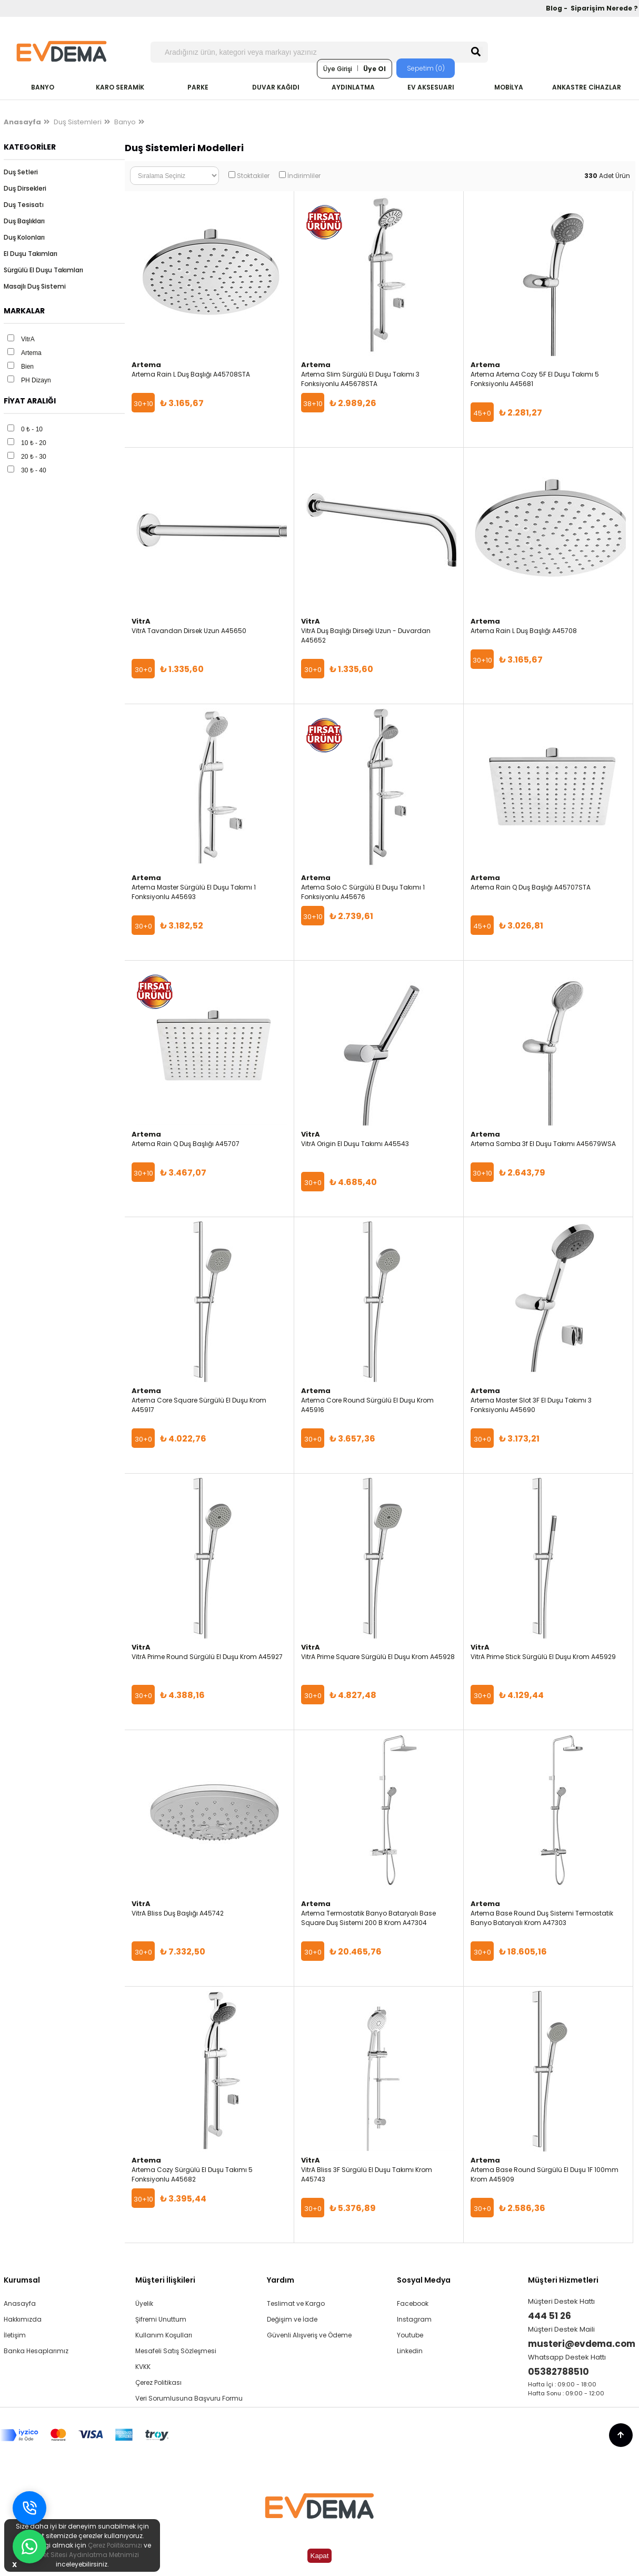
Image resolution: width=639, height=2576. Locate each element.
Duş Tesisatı (24, 204)
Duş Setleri (21, 171)
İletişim (15, 2335)
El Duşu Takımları (30, 253)
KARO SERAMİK (120, 87)
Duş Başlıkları (24, 220)
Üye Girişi (337, 68)
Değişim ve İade (292, 2319)
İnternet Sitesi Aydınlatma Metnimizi (82, 2554)
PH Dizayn (36, 380)
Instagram (414, 2319)
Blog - (557, 8)
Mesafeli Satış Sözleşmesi (175, 2350)
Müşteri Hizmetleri (563, 2280)
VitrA (28, 339)
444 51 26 (549, 2316)
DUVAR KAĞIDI (275, 87)
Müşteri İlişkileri (165, 2280)
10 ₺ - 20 (33, 443)
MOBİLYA (508, 87)
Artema (31, 353)
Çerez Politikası (158, 2382)
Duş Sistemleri (78, 122)
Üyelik (144, 2303)
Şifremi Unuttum (160, 2319)
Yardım (280, 2280)
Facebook (412, 2303)
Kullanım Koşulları (163, 2335)
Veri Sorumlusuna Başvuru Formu (189, 2398)
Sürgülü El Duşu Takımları (43, 269)
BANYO (42, 87)
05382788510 (558, 2371)
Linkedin (410, 2350)
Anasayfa (20, 2303)
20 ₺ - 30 (33, 456)
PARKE (197, 87)
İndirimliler (304, 175)
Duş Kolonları (24, 237)
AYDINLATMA (353, 87)
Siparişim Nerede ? (604, 8)
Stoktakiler (253, 175)
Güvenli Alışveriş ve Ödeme (309, 2335)
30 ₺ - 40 (33, 470)
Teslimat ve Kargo (296, 2303)
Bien (27, 366)
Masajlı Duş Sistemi (35, 286)
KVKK (143, 2366)
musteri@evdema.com (581, 2344)
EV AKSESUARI (430, 87)
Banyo (125, 122)
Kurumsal (22, 2280)
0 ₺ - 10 (32, 429)
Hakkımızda (23, 2319)
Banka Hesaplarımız (36, 2350)
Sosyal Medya (424, 2280)
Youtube (410, 2335)
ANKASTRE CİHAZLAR (586, 87)
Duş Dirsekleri (25, 188)
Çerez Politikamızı (115, 2545)
